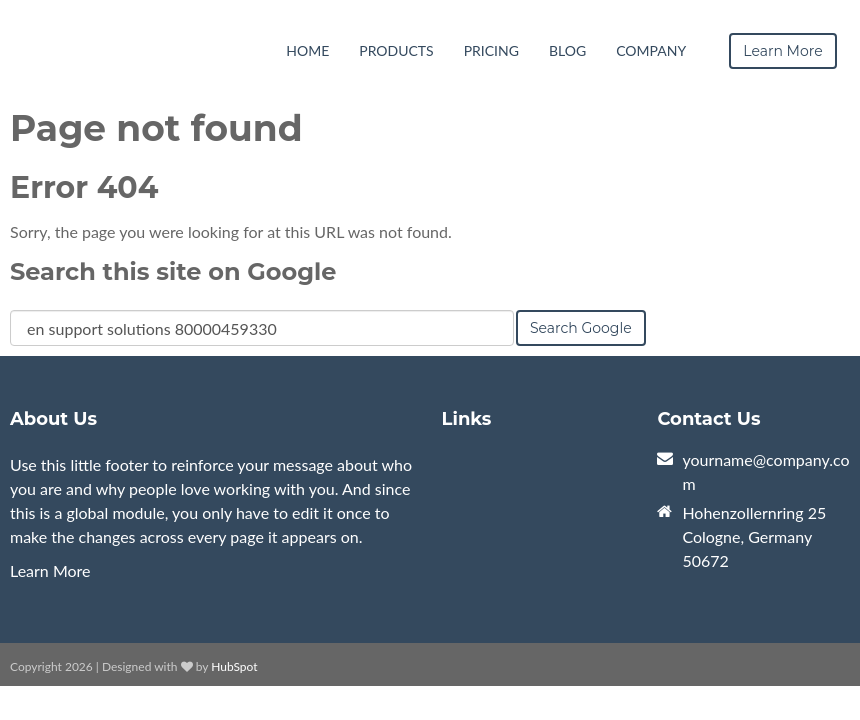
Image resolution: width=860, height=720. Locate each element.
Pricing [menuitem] (491, 50)
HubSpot (234, 666)
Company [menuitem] (651, 50)
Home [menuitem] (307, 50)
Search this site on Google (173, 271)
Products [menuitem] (396, 50)
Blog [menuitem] (567, 50)
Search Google (581, 328)
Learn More (50, 570)
